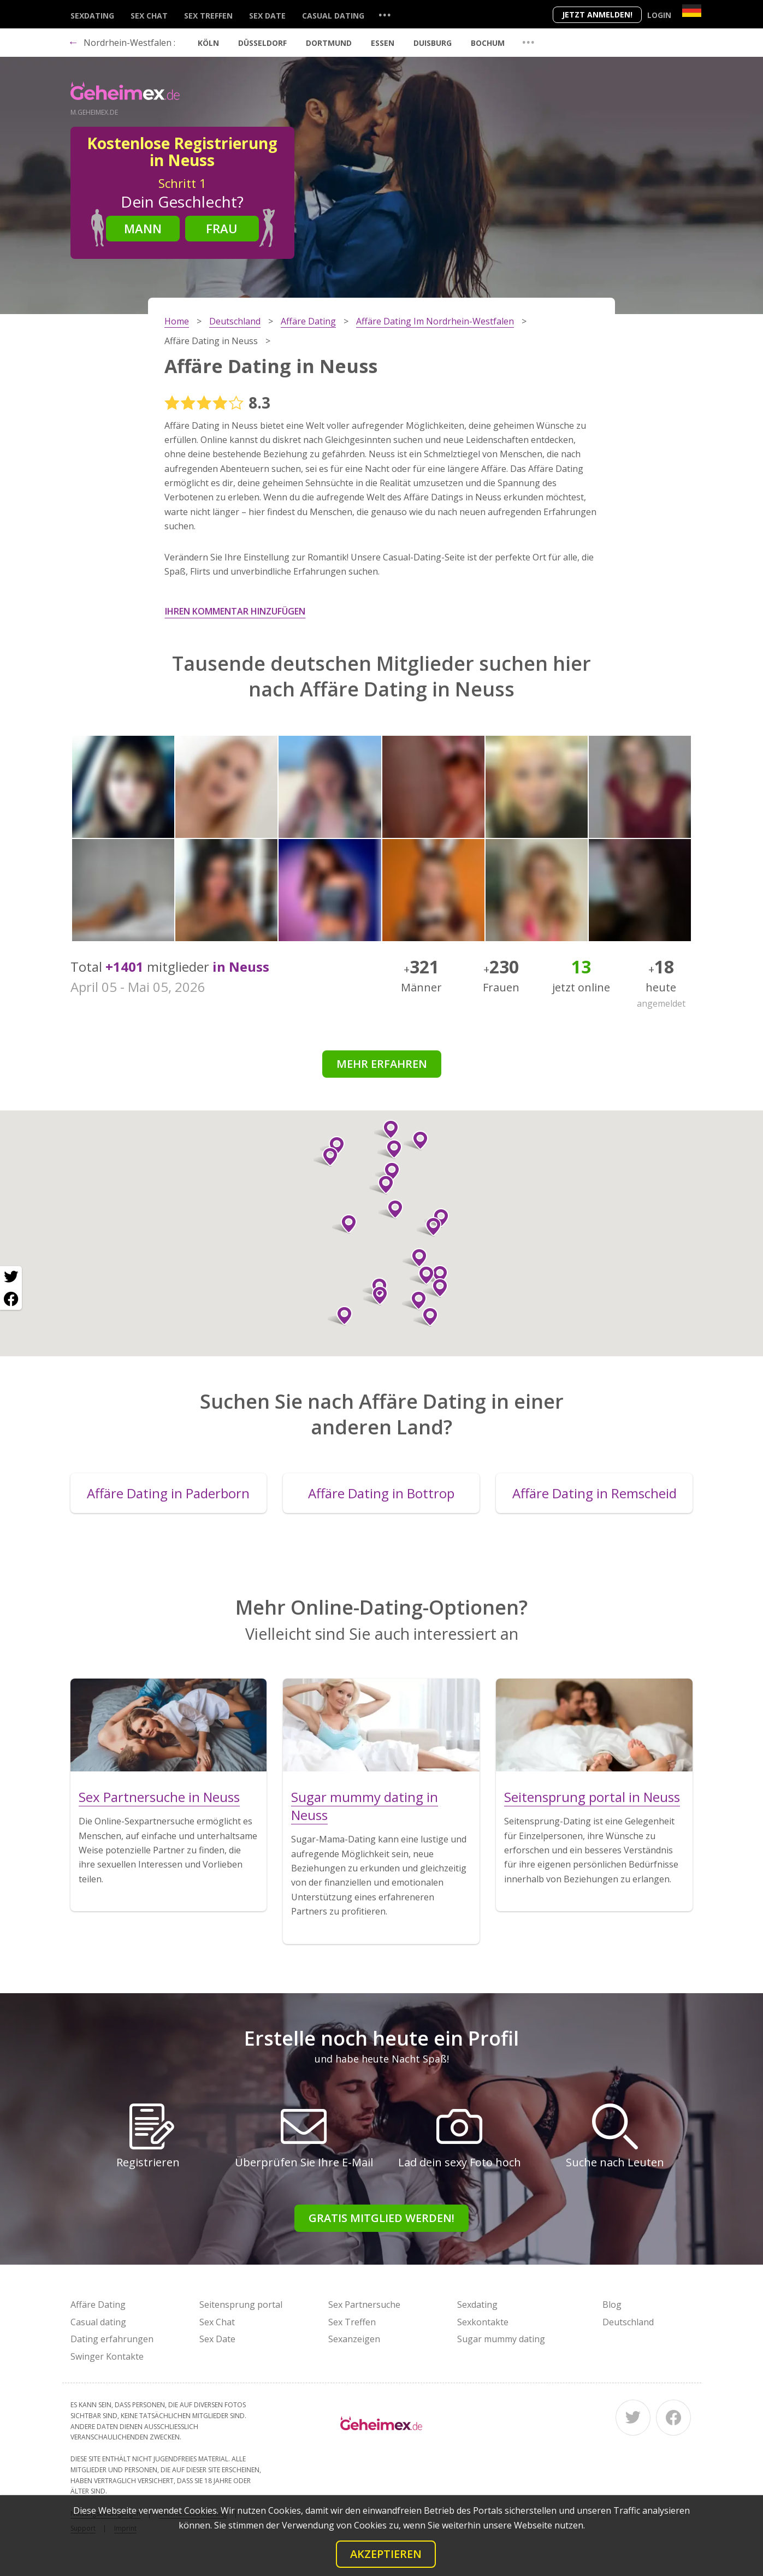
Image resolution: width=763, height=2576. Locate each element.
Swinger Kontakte (107, 2356)
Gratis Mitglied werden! (381, 2218)
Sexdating (92, 15)
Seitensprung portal (240, 2305)
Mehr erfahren (381, 1063)
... (384, 14)
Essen (382, 43)
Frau (222, 228)
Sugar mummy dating (501, 2339)
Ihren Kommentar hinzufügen (235, 611)
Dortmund (329, 43)
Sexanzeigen (354, 2339)
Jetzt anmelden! (597, 14)
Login (659, 15)
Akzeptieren (386, 2554)
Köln (208, 43)
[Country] (691, 10)
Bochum (488, 43)
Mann (143, 228)
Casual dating (333, 15)
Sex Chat (149, 15)
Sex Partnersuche (364, 2305)
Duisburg (432, 43)
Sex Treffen (208, 15)
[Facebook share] (11, 1299)
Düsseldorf (262, 43)
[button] (387, 1171)
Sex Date (267, 15)
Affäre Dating (98, 2305)
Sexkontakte (482, 2322)
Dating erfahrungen (111, 2339)
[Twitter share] (11, 1277)
